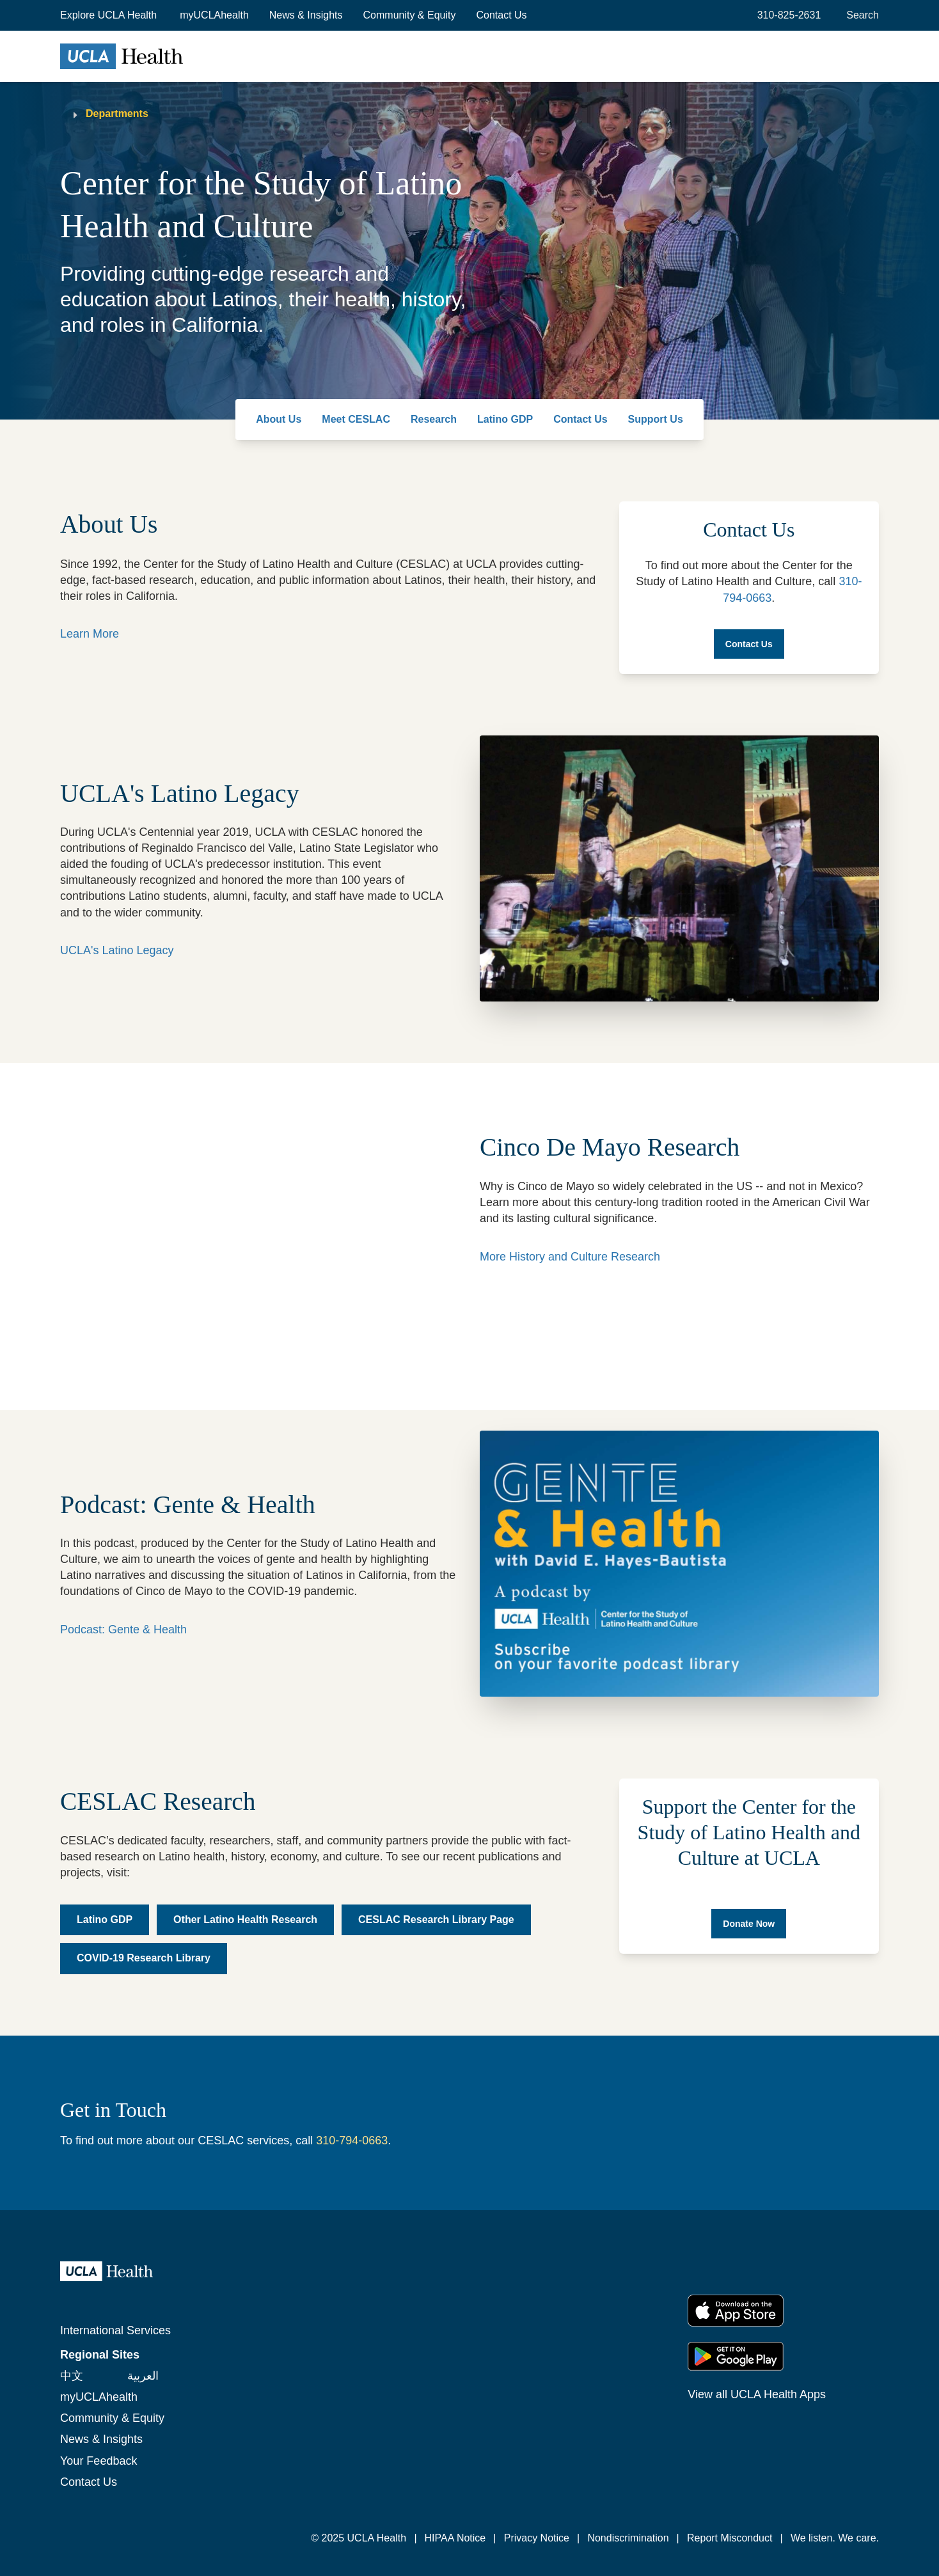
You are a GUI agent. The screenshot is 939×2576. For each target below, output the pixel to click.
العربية (143, 2375)
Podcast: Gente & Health (123, 1629)
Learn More (89, 633)
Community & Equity (409, 15)
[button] (110, 15)
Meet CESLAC (356, 419)
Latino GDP (505, 419)
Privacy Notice (536, 2538)
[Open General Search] (860, 15)
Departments (117, 113)
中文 (71, 2375)
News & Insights (306, 15)
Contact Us (501, 15)
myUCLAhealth (214, 15)
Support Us (655, 419)
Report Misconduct (729, 2538)
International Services (115, 2330)
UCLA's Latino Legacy (117, 950)
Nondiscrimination (627, 2538)
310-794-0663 (352, 2140)
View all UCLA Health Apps (757, 2394)
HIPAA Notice (455, 2538)
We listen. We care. (835, 2538)
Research (434, 419)
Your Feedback (98, 2460)
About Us (278, 419)
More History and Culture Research (570, 1256)
